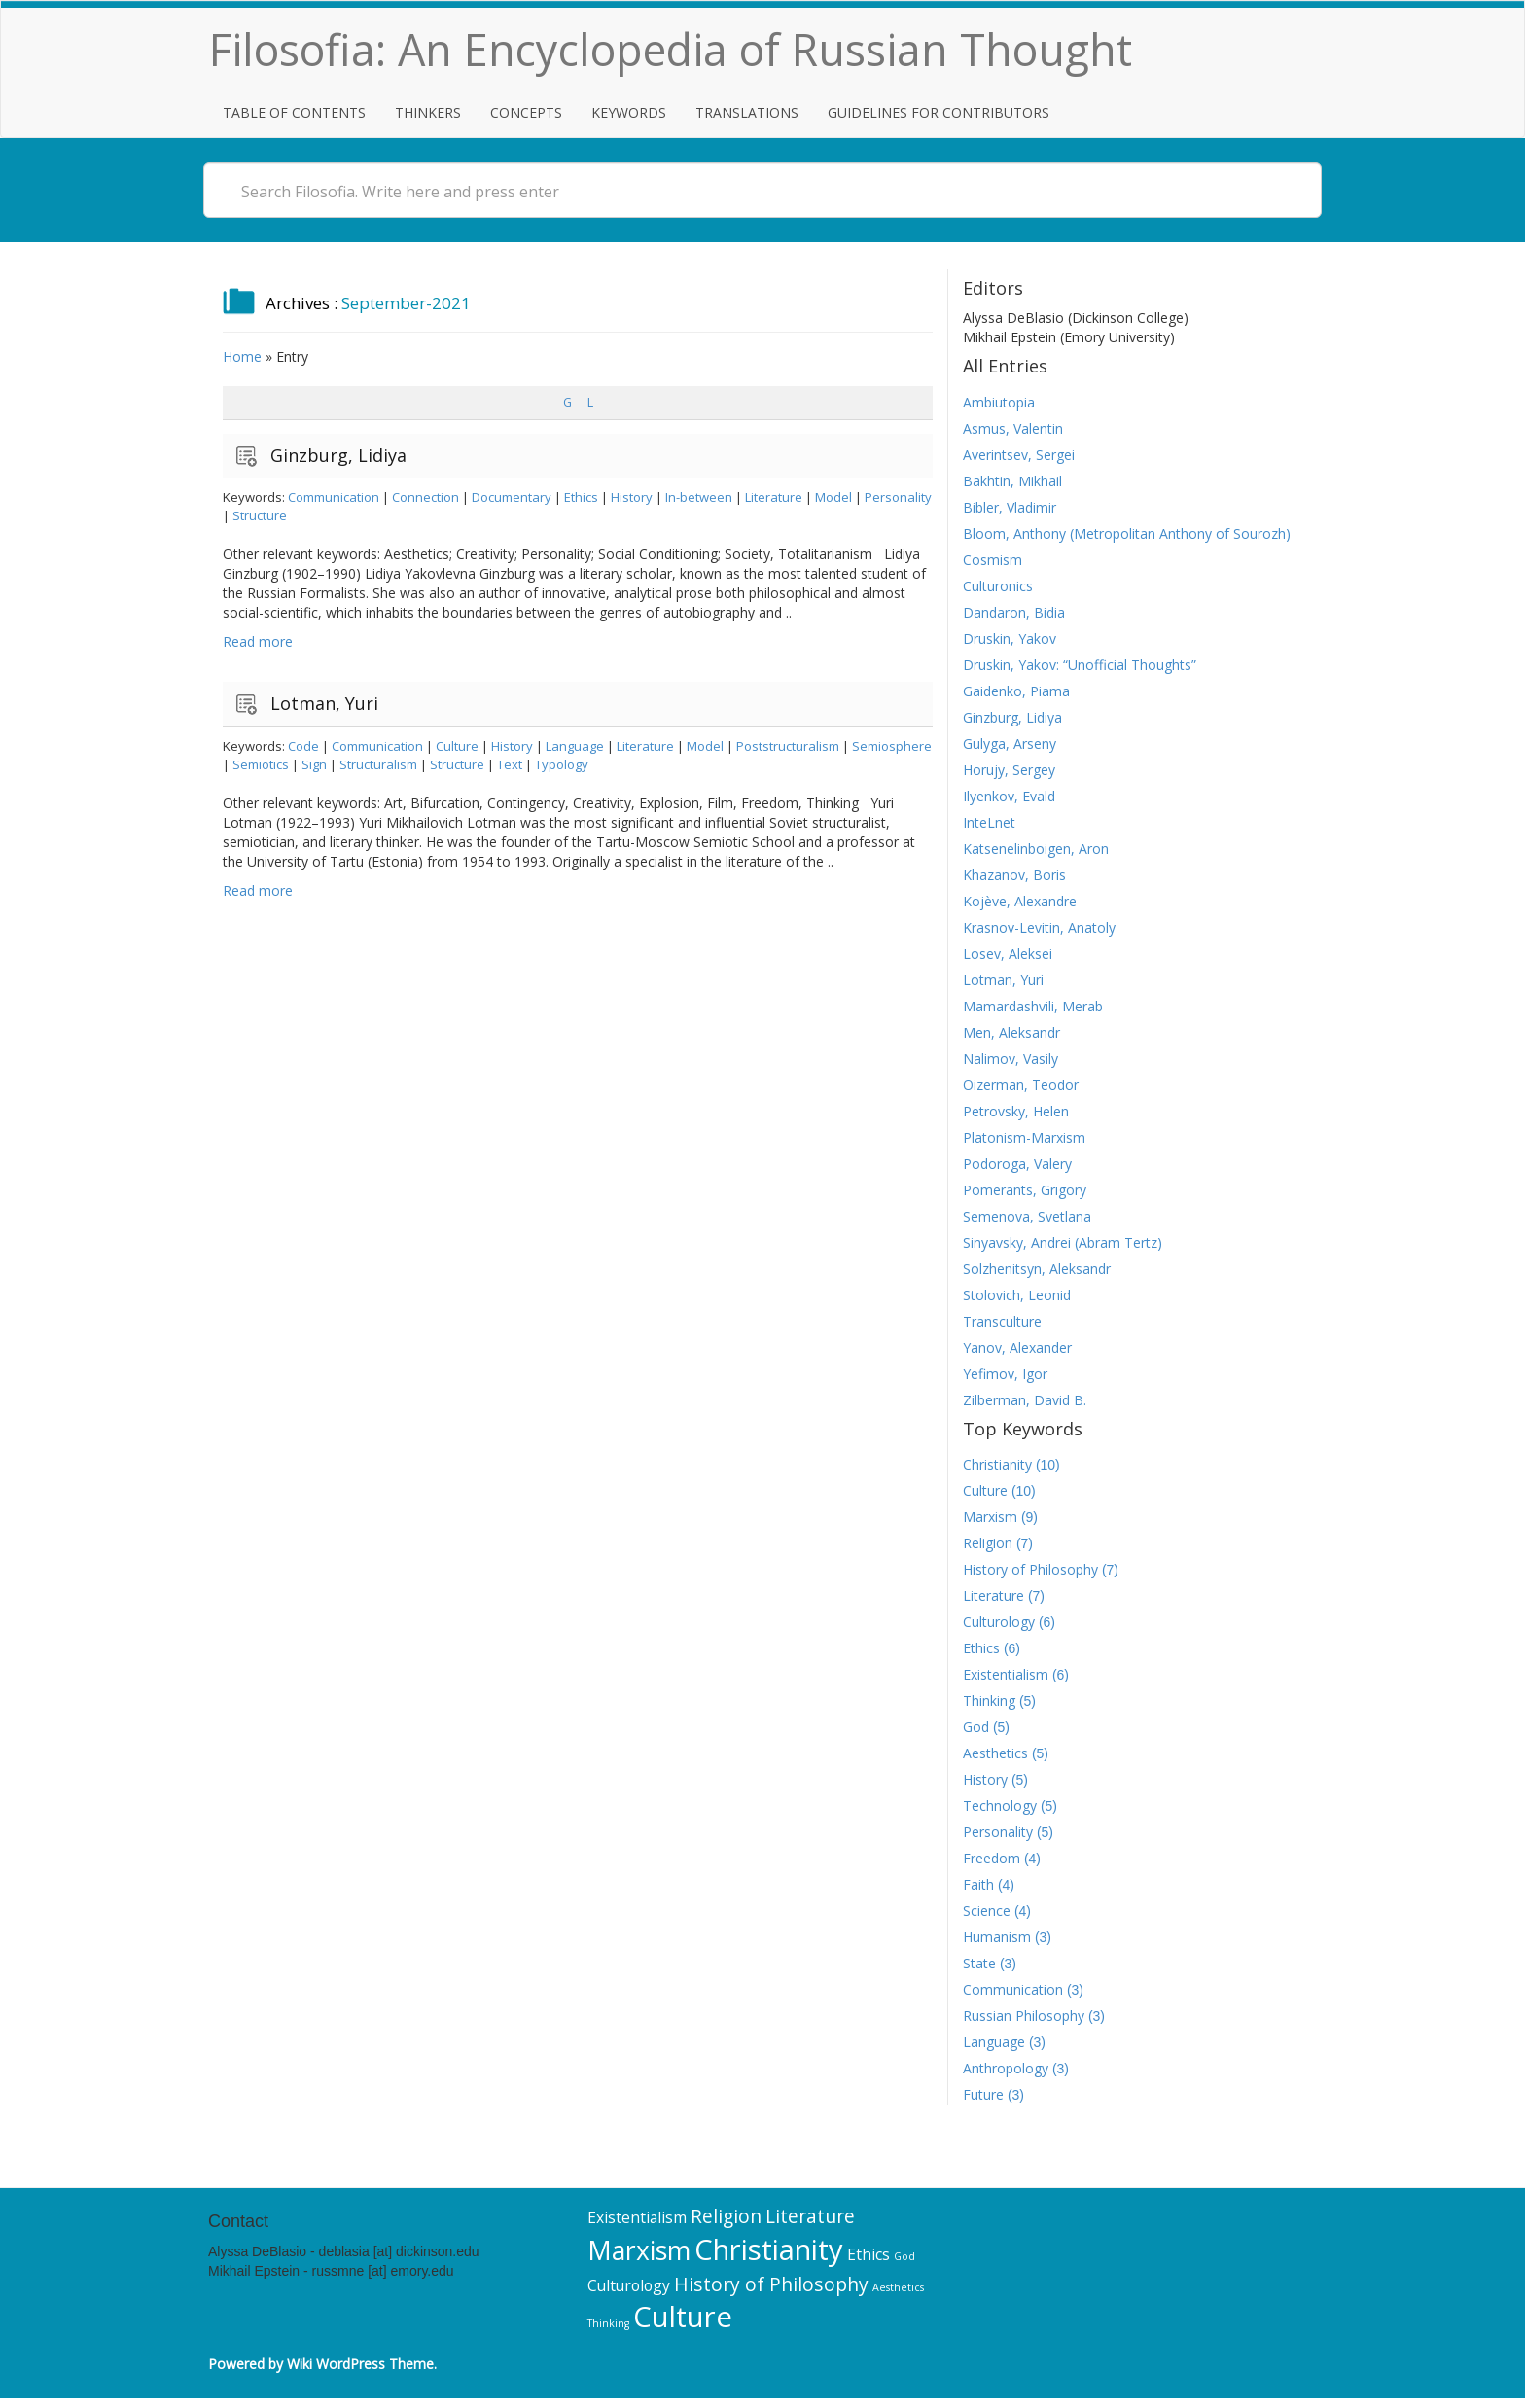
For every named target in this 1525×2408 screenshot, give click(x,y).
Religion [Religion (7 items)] (726, 2216)
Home (242, 356)
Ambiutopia (999, 402)
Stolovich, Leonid (1017, 1295)
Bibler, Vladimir (1009, 507)
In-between (698, 497)
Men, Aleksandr (1011, 1032)
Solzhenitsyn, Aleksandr (1037, 1268)
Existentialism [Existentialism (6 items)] (637, 2217)
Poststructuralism (787, 746)
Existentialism (1005, 1674)
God (976, 1726)
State (979, 1963)
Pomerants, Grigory (1024, 1190)
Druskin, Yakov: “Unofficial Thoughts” (1079, 664)
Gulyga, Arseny (1009, 743)
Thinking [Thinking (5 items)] (608, 2323)
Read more (258, 641)
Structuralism (378, 764)
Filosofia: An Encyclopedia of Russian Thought (670, 49)
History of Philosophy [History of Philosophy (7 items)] (771, 2284)
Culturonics (998, 586)
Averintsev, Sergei (1019, 454)
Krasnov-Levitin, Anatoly (1039, 927)
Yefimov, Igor (1005, 1373)
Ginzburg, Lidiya (338, 455)
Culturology (999, 1621)
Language (575, 746)
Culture (457, 746)
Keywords (628, 112)
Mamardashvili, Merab (1033, 1006)
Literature (773, 497)
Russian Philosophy (1023, 2015)
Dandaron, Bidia (1014, 612)
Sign (314, 764)
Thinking (989, 1700)
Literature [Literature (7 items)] (810, 2216)
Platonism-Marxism (1024, 1137)
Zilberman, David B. (1024, 1400)
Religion (987, 1543)
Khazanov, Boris (1014, 875)
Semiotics (260, 764)
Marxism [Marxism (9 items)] (639, 2250)
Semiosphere (892, 746)
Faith (978, 1884)
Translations (746, 112)
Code (303, 746)
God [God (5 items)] (904, 2256)
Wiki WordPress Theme (360, 2364)
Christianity (997, 1464)
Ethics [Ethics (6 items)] (868, 2254)
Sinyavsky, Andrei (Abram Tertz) (1062, 1242)
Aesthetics (995, 1753)
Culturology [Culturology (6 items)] (628, 2285)
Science (987, 1910)
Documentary (511, 497)
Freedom (991, 1858)
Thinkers (428, 112)
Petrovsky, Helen (1016, 1111)
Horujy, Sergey (1009, 770)
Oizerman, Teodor (1021, 1085)
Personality (898, 497)
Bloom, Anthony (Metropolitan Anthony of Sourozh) (1127, 533)
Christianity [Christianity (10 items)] (768, 2249)
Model (833, 497)
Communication (333, 497)
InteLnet (989, 822)
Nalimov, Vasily (1010, 1058)
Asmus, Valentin (1013, 428)
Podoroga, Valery (1017, 1163)
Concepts (526, 112)
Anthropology (1005, 2068)
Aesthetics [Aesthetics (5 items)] (898, 2287)
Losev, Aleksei (1007, 953)
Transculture (1002, 1321)
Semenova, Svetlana (1027, 1216)
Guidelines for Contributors (938, 112)
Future (983, 2094)
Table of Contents (294, 112)
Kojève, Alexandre (1020, 901)
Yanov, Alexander (1017, 1347)
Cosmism (992, 559)
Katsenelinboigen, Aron (1036, 848)
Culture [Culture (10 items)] (682, 2316)
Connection (425, 497)
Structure (259, 515)
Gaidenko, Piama (1016, 691)
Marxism (990, 1516)
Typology (561, 764)
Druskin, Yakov (1009, 638)
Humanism (997, 1937)
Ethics (581, 497)
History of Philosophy (1030, 1569)
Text (509, 764)
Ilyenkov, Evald (1009, 796)
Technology (1000, 1805)
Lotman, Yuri (324, 703)
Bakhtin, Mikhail (1012, 481)
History (632, 497)
